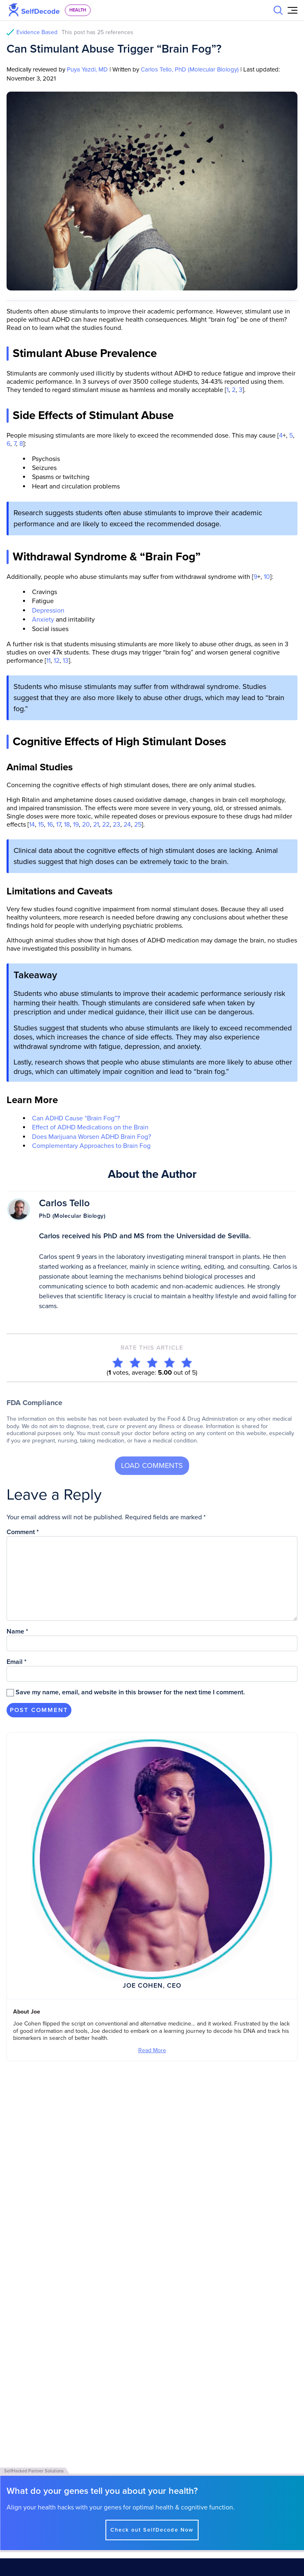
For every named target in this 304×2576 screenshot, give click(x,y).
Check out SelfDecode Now (152, 2509)
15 (40, 824)
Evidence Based (74, 32)
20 (85, 824)
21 (95, 824)
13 (65, 661)
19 (75, 824)
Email (17, 1662)
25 (137, 824)
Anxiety (43, 619)
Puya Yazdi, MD (87, 69)
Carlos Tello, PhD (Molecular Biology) (190, 69)
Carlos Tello (64, 1203)
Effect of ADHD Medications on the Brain (90, 1127)
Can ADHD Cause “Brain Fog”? (76, 1118)
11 (48, 661)
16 (49, 824)
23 (115, 824)
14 (32, 824)
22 (105, 824)
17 (58, 824)
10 (266, 577)
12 (55, 661)
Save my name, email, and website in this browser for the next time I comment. (130, 1692)
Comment (23, 1532)
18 (66, 824)
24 (126, 824)
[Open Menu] (292, 10)
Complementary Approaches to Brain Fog (91, 1146)
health (77, 10)
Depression (48, 610)
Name (17, 1631)
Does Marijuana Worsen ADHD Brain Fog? (91, 1137)
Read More (152, 2050)
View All (19, 2108)
